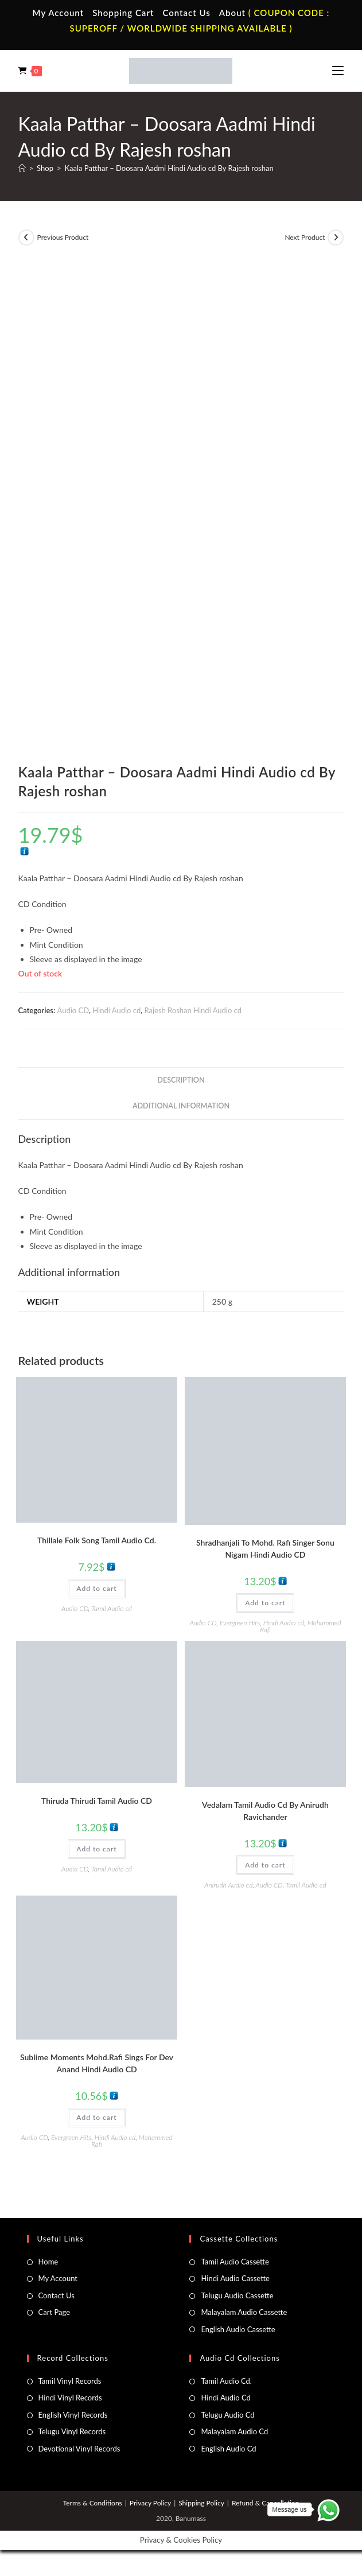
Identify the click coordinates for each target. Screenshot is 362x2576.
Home (48, 2261)
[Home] (22, 168)
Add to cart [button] (96, 1588)
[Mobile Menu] (338, 70)
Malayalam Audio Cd (234, 2431)
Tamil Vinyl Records (70, 2381)
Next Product (305, 237)
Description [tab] (180, 1080)
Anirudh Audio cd (228, 1885)
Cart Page (54, 2312)
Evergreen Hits (240, 1622)
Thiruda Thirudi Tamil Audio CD (96, 1800)
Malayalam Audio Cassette (244, 2312)
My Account (58, 12)
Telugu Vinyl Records (72, 2431)
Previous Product (63, 237)
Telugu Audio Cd (227, 2414)
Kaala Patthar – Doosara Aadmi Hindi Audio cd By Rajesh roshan (169, 168)
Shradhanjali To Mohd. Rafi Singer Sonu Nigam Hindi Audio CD (265, 1548)
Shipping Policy (201, 2503)
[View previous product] (26, 237)
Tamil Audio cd (111, 1608)
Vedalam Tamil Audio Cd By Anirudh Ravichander (265, 1811)
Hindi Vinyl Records (70, 2397)
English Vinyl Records (73, 2414)
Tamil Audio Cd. (226, 2381)
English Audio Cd (228, 2448)
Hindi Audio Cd (225, 2397)
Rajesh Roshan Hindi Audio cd (193, 1010)
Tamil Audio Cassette (234, 2261)
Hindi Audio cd (116, 1010)
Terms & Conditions (92, 2503)
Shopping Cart (123, 12)
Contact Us (186, 12)
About (232, 12)
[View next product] (336, 237)
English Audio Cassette (238, 2329)
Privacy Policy (150, 2503)
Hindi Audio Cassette (235, 2278)
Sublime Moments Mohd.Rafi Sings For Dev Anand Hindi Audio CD (96, 2063)
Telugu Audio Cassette (237, 2295)
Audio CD (73, 1010)
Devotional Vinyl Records (79, 2448)
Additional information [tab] (181, 1106)
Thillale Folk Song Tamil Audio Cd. (96, 1540)
